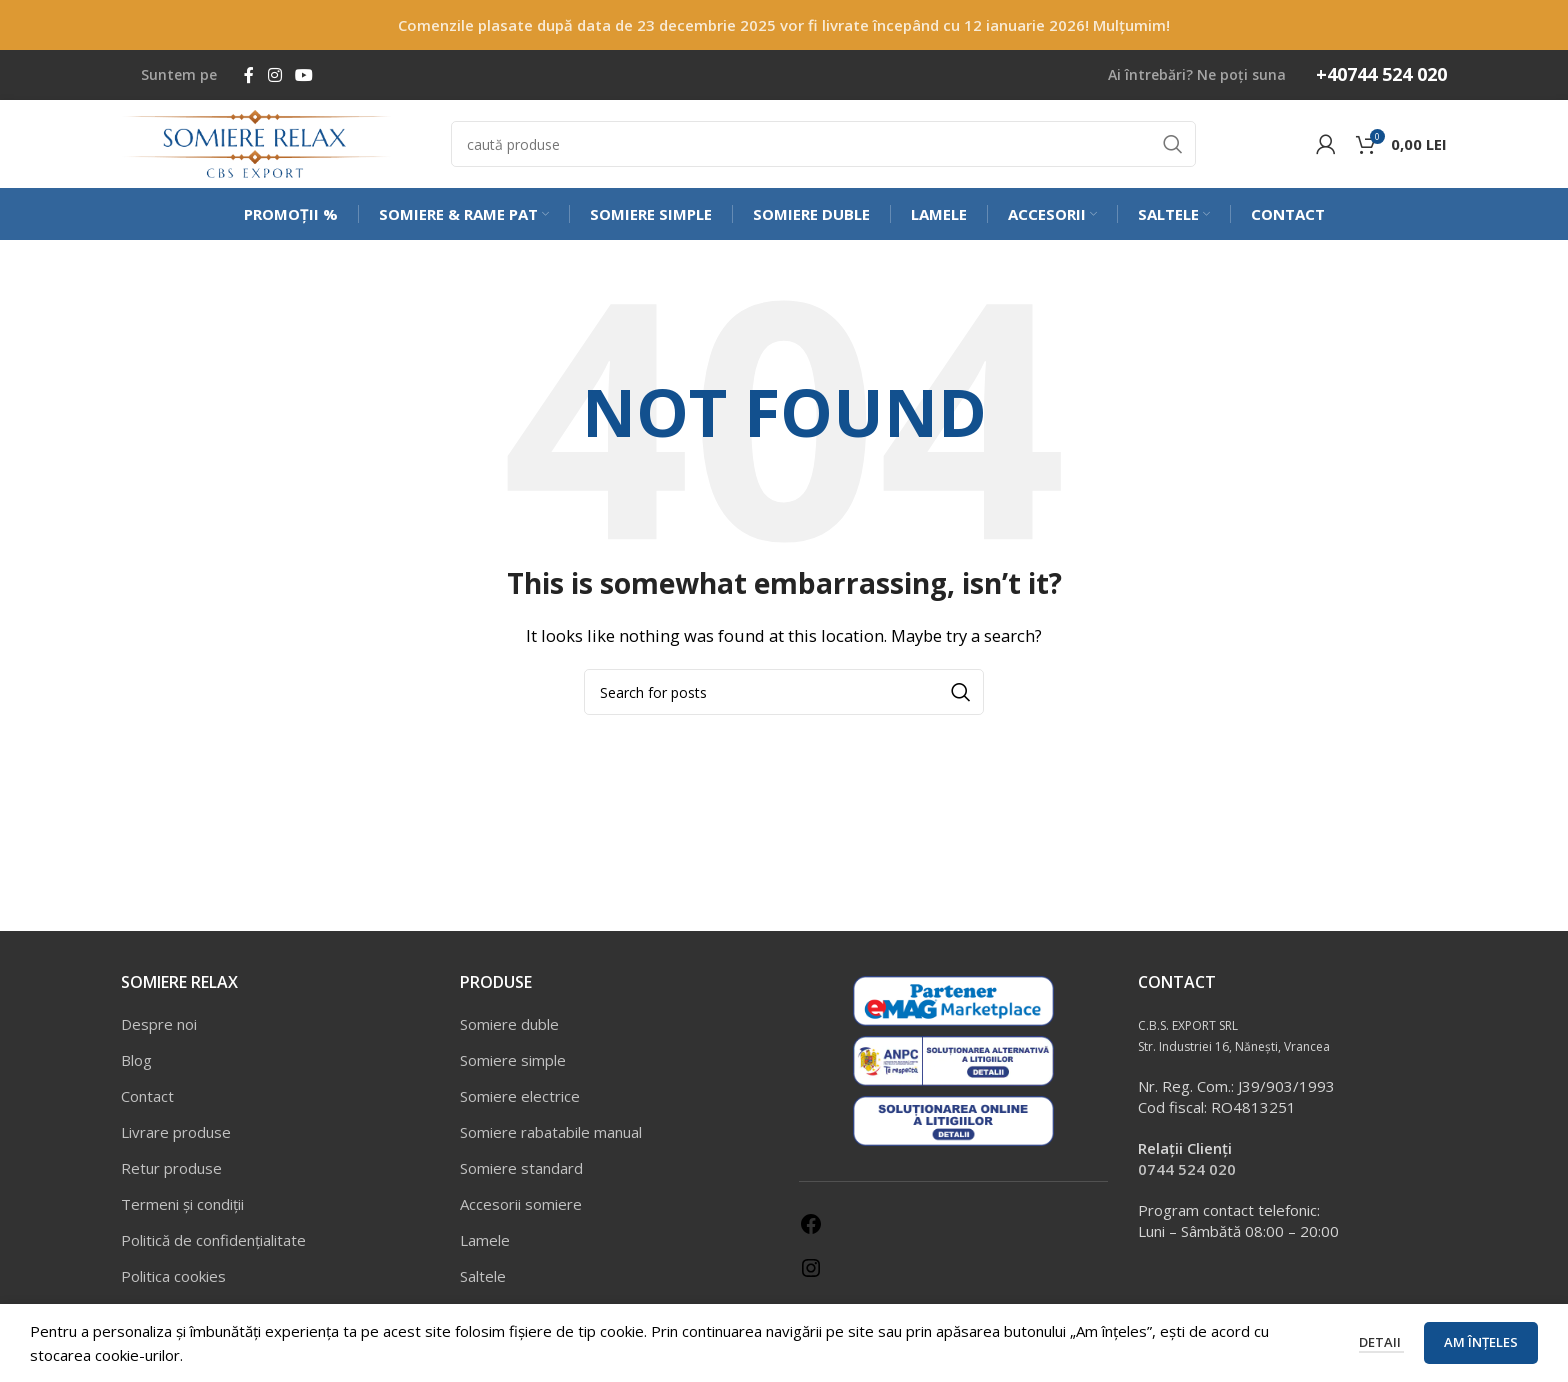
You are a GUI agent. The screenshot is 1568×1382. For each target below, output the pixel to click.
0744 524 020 (1187, 1180)
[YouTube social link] (303, 75)
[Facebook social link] (249, 75)
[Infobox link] (1376, 74)
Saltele (483, 1287)
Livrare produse (176, 1143)
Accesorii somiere (521, 1215)
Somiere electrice (520, 1107)
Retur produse (171, 1179)
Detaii (1381, 1342)
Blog (136, 1071)
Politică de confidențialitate (213, 1251)
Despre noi (159, 1035)
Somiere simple (513, 1071)
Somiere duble (509, 1035)
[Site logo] (256, 148)
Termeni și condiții (182, 1215)
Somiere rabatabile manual (551, 1143)
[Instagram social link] (274, 75)
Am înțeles (1481, 1342)
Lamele (485, 1251)
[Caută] (823, 150)
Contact (147, 1107)
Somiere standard (521, 1179)
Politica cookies (173, 1287)
